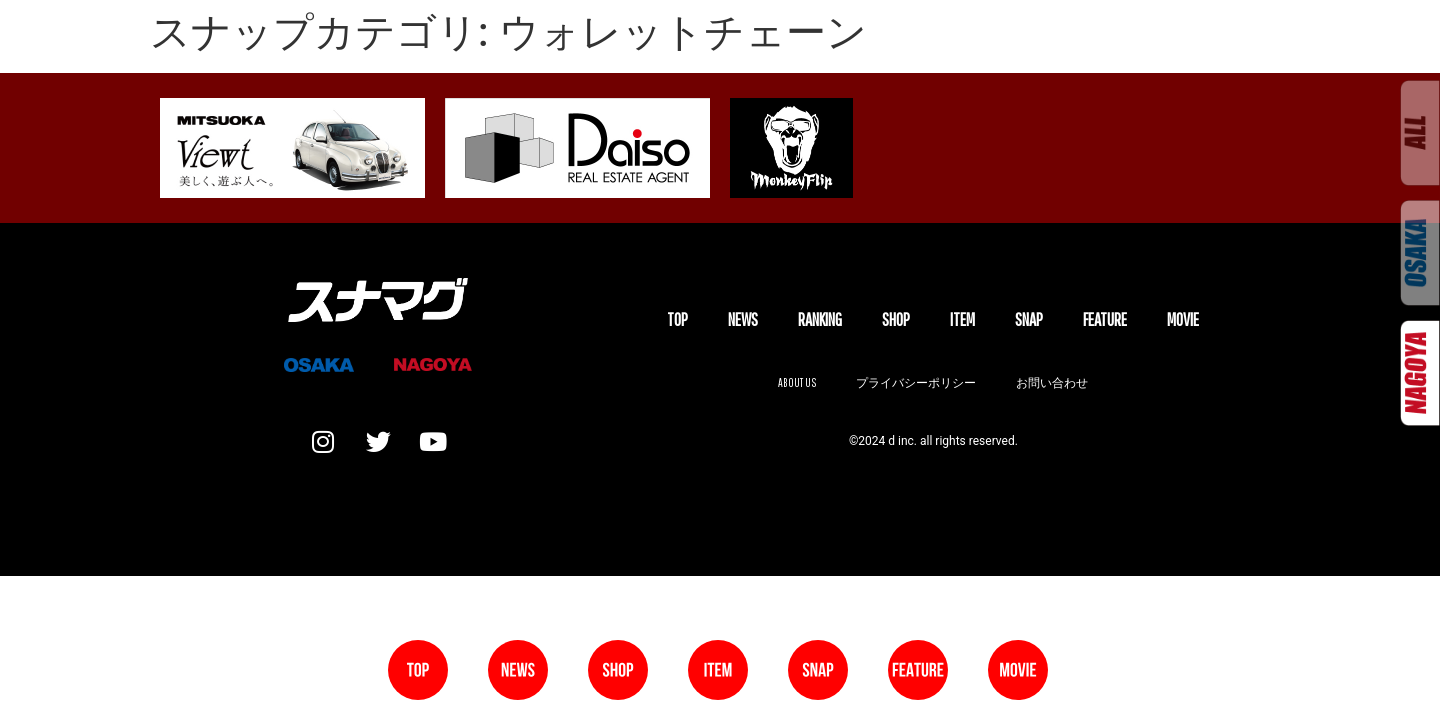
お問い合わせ (1052, 382)
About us (797, 382)
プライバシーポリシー (916, 382)
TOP (677, 319)
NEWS (743, 319)
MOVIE (1183, 319)
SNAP (1029, 319)
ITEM (962, 319)
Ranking (820, 319)
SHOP (896, 319)
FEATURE (1105, 319)
